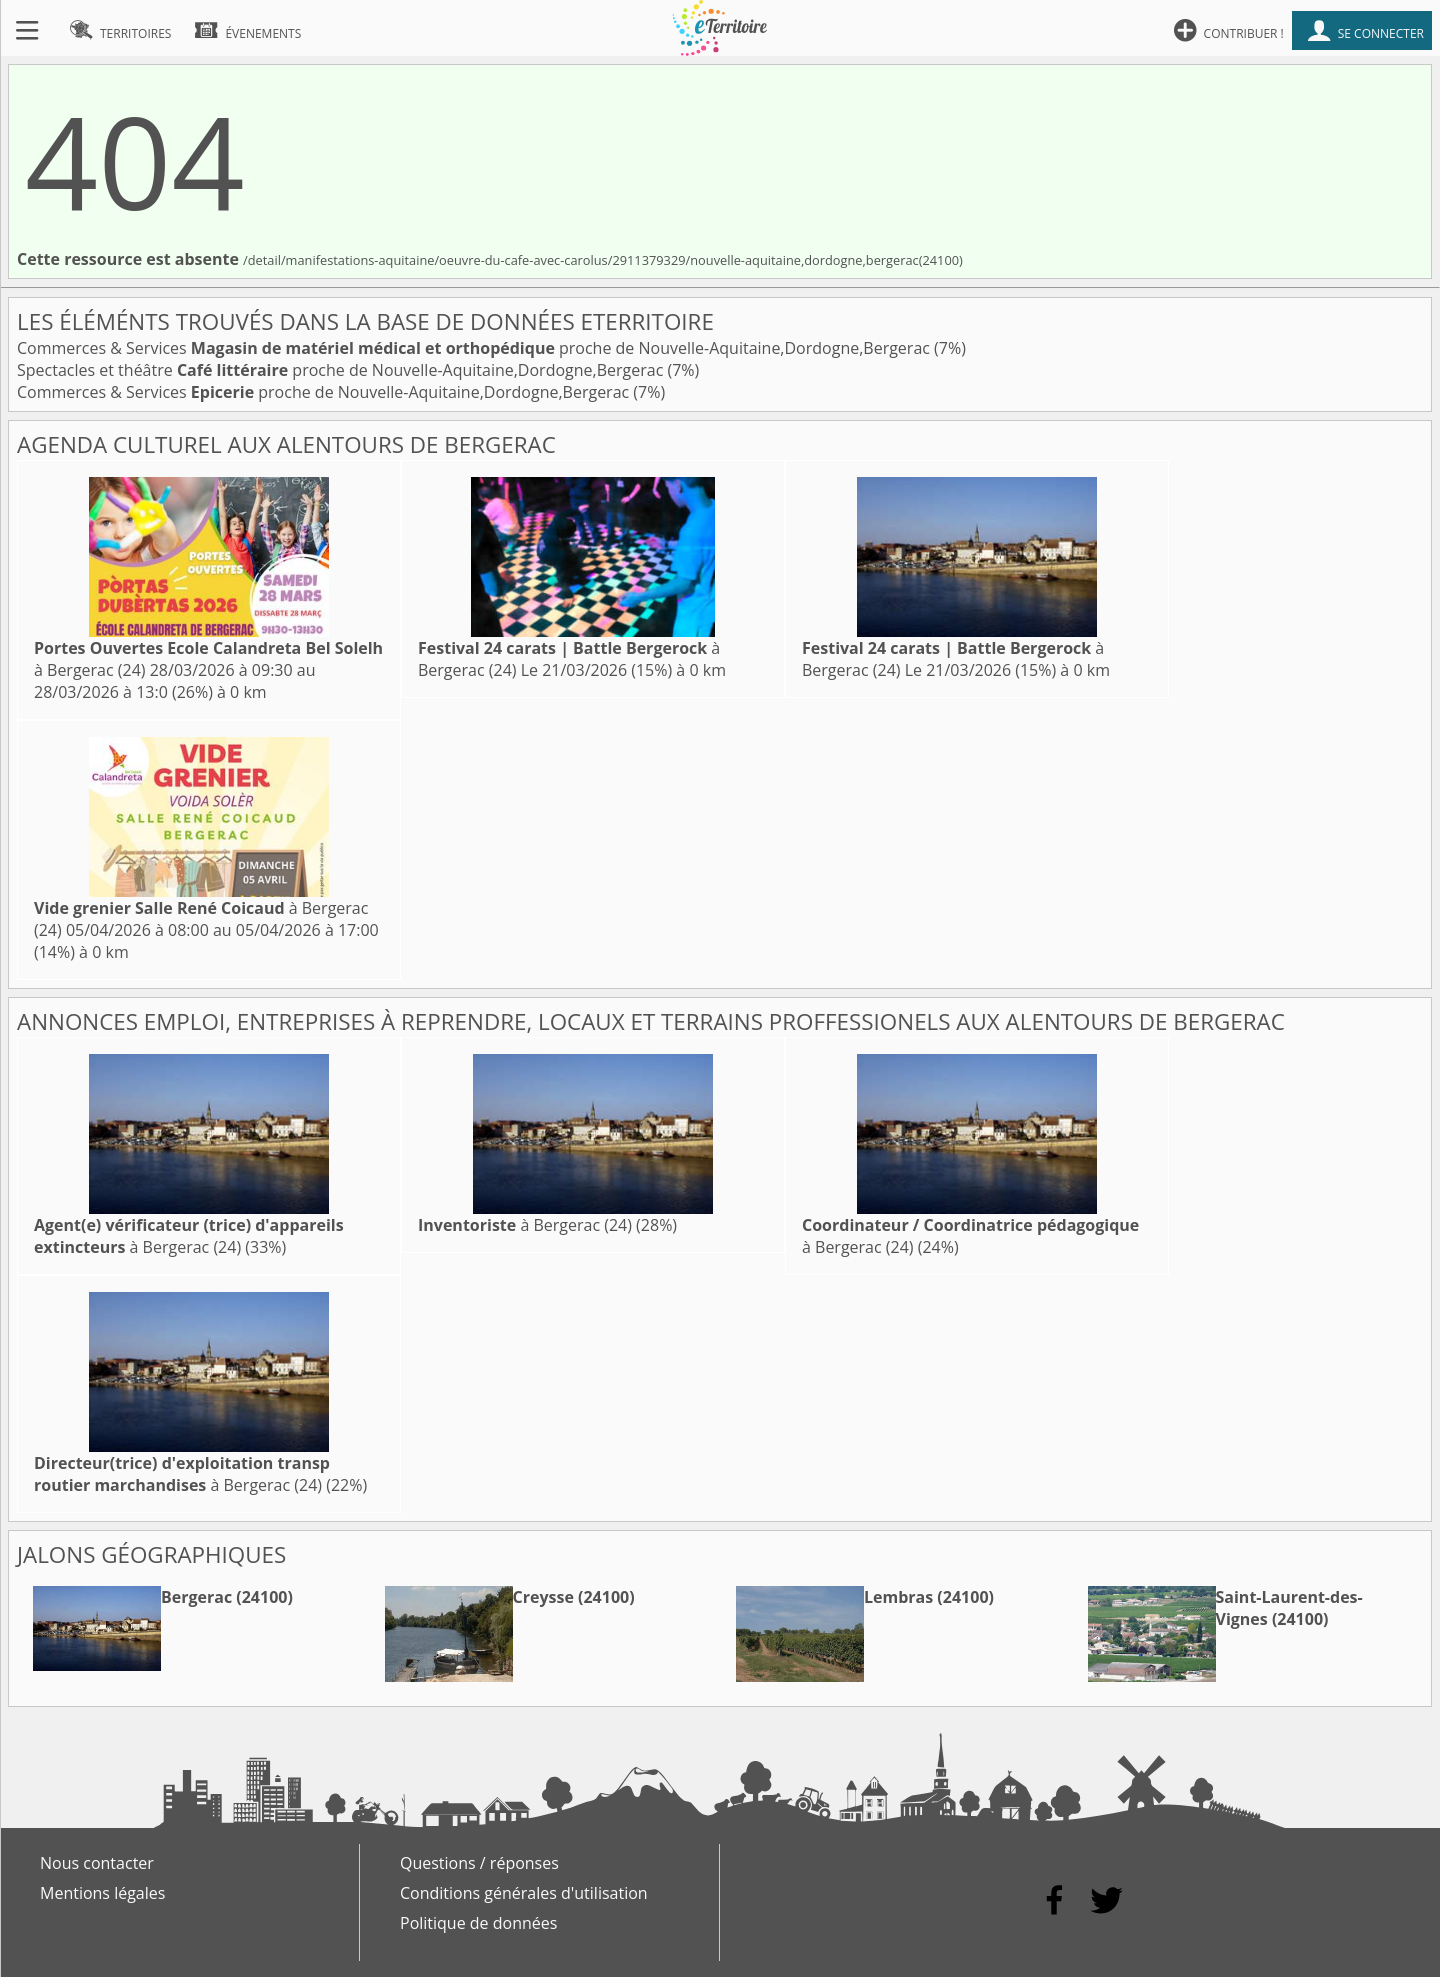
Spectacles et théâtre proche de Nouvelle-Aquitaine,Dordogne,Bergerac (342, 370)
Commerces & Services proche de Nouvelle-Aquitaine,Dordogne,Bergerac (475, 348)
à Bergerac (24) (189, 1236)
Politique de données (478, 1923)
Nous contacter (97, 1863)
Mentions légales (102, 1893)
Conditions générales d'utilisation (524, 1893)
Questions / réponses (479, 1863)
